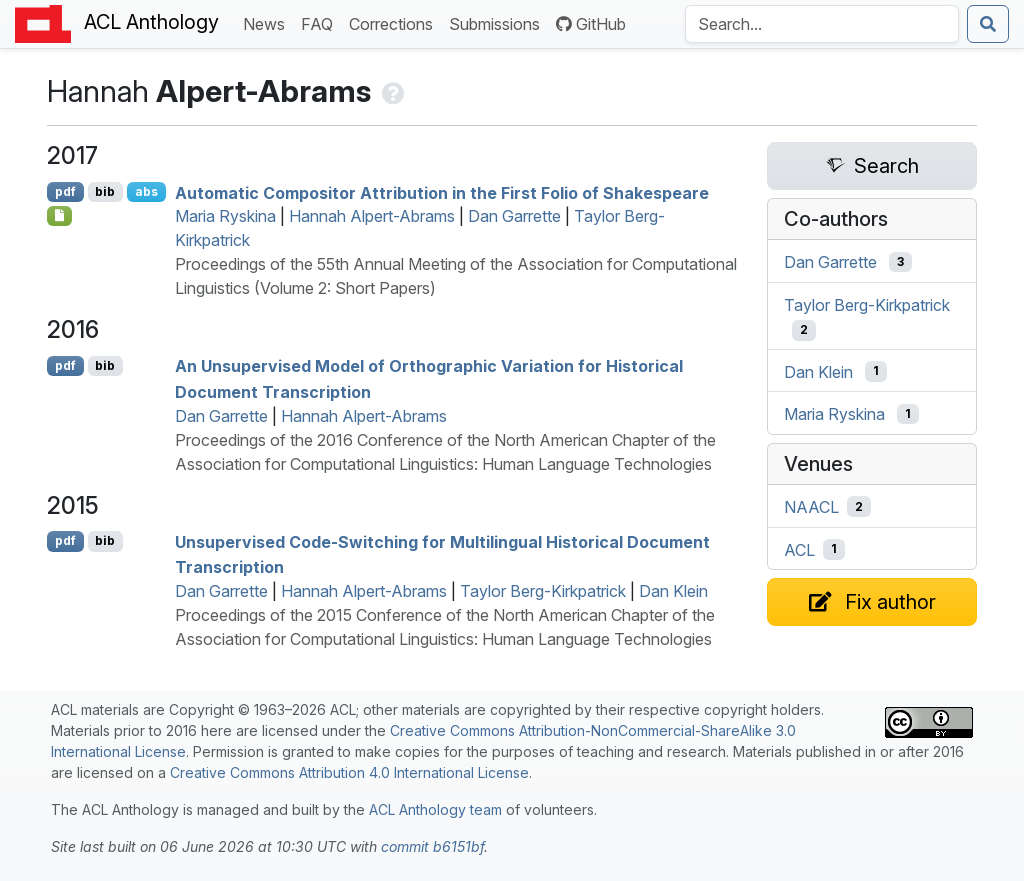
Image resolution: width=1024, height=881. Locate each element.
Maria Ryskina (225, 216)
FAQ (321, 22)
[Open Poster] (59, 216)
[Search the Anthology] (822, 24)
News (268, 22)
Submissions (498, 22)
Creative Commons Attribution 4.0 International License (349, 772)
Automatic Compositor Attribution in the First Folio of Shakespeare (442, 192)
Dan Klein (673, 591)
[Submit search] (988, 24)
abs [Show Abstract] (146, 191)
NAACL (811, 507)
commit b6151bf (432, 846)
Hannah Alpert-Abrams (372, 216)
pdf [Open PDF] (65, 191)
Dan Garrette (514, 216)
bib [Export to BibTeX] (105, 191)
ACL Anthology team (435, 809)
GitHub (591, 24)
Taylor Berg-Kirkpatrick (543, 591)
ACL (799, 549)
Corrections (395, 22)
